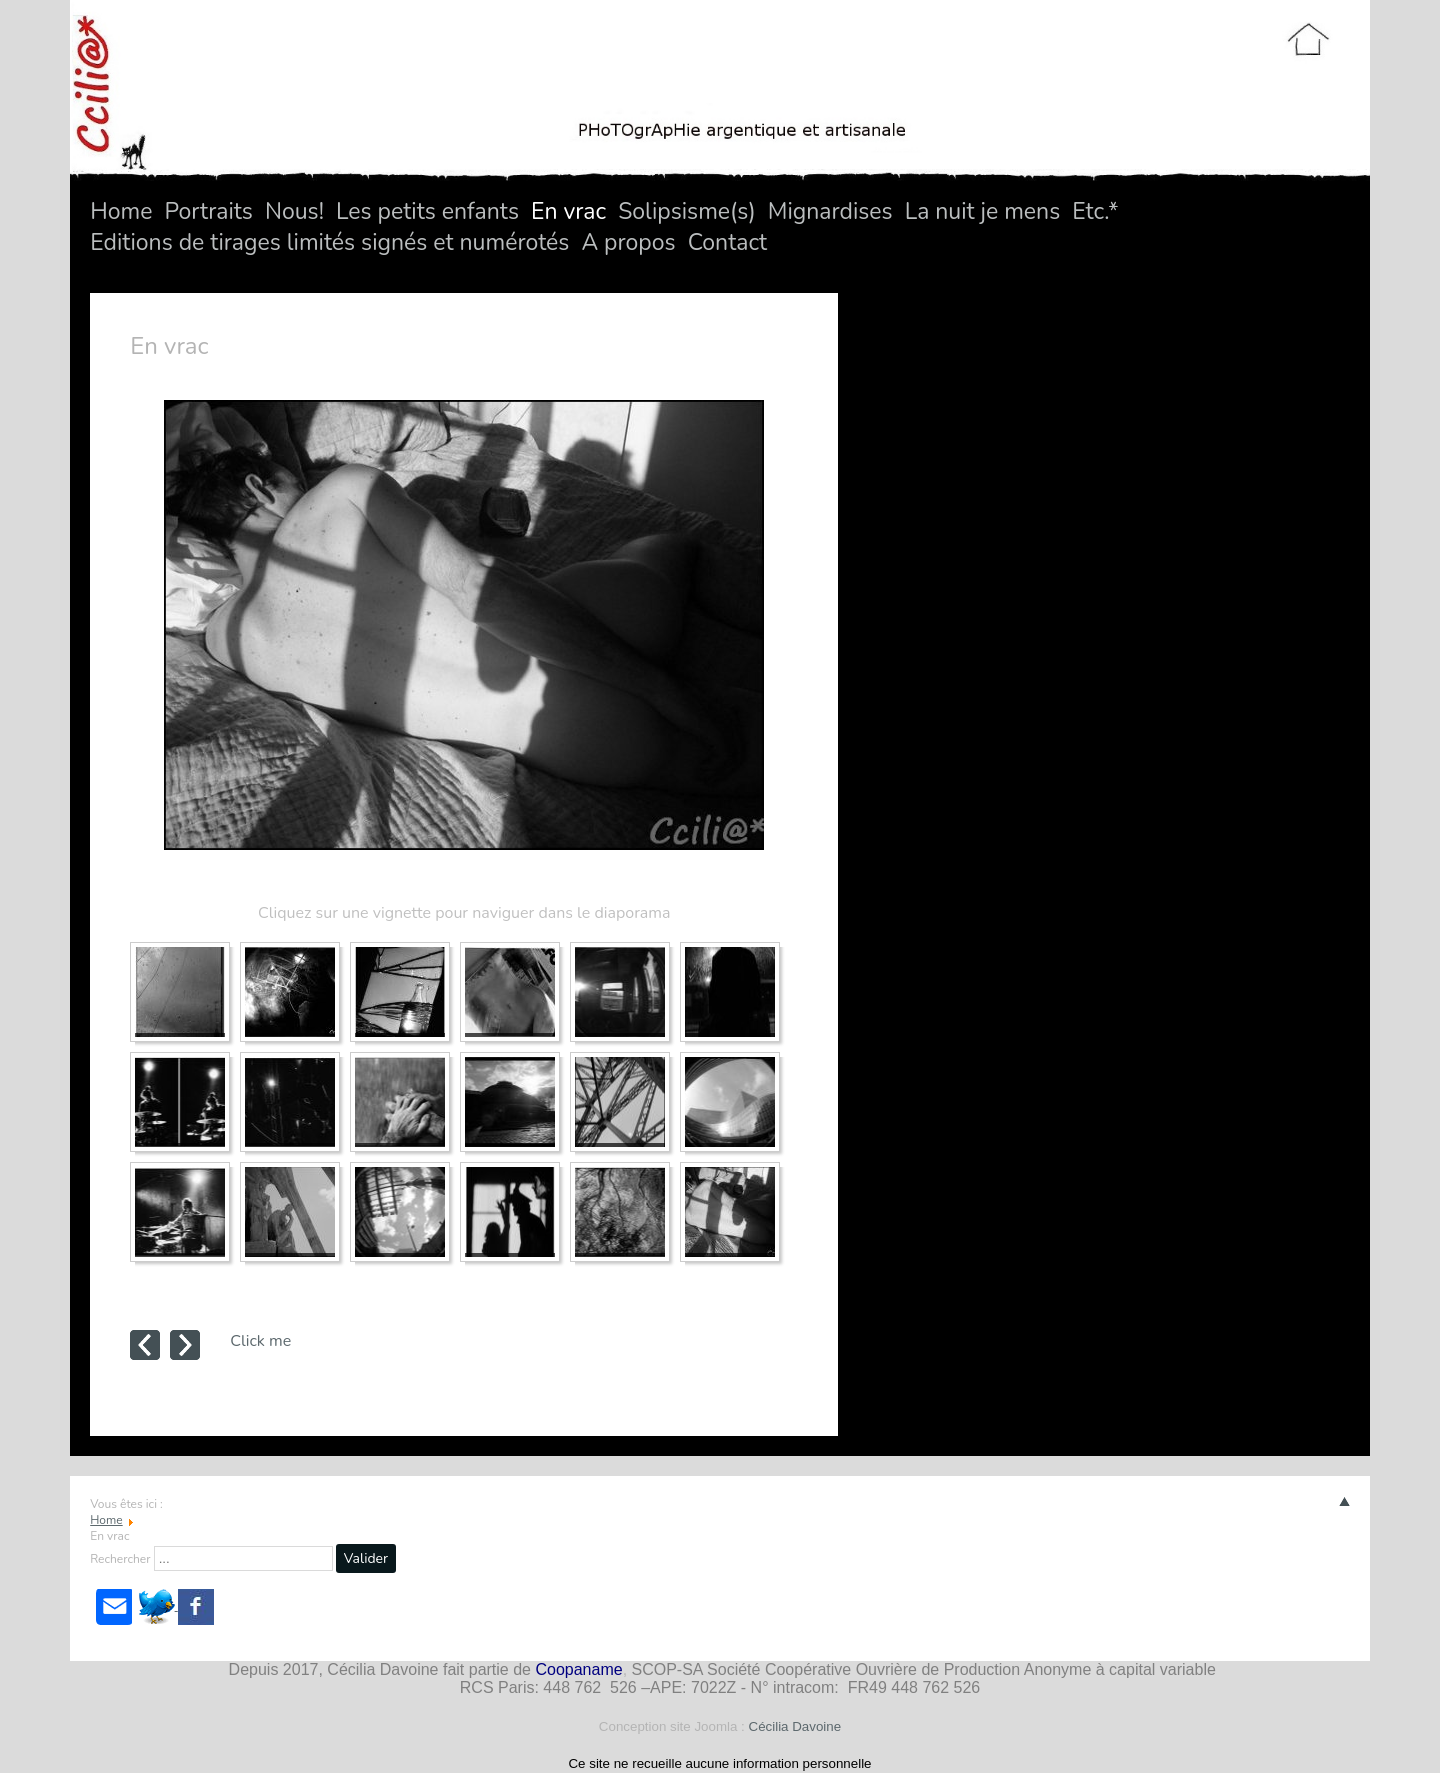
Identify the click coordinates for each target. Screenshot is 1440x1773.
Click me (260, 1341)
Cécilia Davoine (795, 1726)
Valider (366, 1558)
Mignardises (830, 211)
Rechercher (120, 1559)
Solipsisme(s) (687, 211)
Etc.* (1095, 211)
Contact (727, 242)
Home (121, 211)
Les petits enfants (427, 211)
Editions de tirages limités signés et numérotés (329, 242)
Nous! (294, 211)
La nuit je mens (983, 211)
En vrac (568, 211)
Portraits (208, 211)
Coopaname (578, 1669)
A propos (628, 242)
